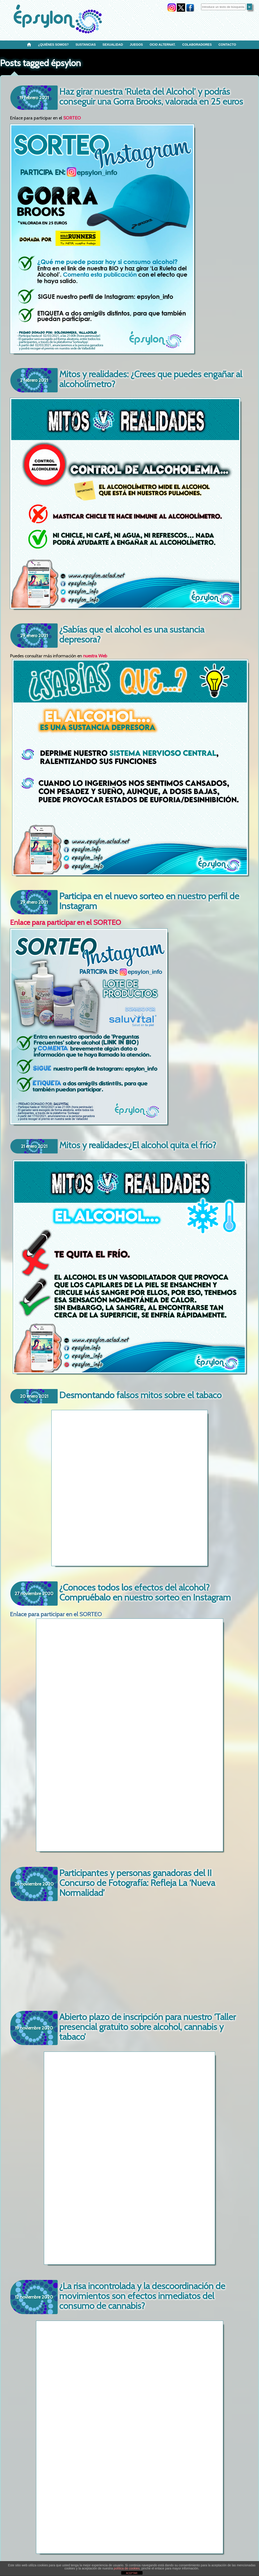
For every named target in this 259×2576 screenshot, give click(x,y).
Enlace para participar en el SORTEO (65, 922)
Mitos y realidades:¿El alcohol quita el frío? (137, 1145)
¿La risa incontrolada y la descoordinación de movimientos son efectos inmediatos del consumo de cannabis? (142, 2295)
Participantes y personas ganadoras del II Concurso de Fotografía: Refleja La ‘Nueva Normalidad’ (137, 1882)
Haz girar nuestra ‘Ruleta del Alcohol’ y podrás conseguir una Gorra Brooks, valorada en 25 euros (151, 96)
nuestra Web (94, 656)
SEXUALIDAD (112, 44)
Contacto (227, 44)
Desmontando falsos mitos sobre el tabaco (140, 1394)
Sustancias (85, 44)
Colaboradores (197, 44)
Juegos (136, 44)
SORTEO (72, 118)
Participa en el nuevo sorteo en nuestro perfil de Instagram (149, 900)
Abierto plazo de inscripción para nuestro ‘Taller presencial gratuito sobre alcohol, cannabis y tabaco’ (147, 2026)
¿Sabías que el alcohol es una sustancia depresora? (131, 634)
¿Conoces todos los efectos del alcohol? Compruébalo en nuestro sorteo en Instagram (145, 1592)
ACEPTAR (131, 2573)
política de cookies (127, 2568)
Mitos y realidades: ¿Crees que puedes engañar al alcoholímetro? (150, 379)
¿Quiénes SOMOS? (53, 44)
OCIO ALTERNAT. (162, 44)
